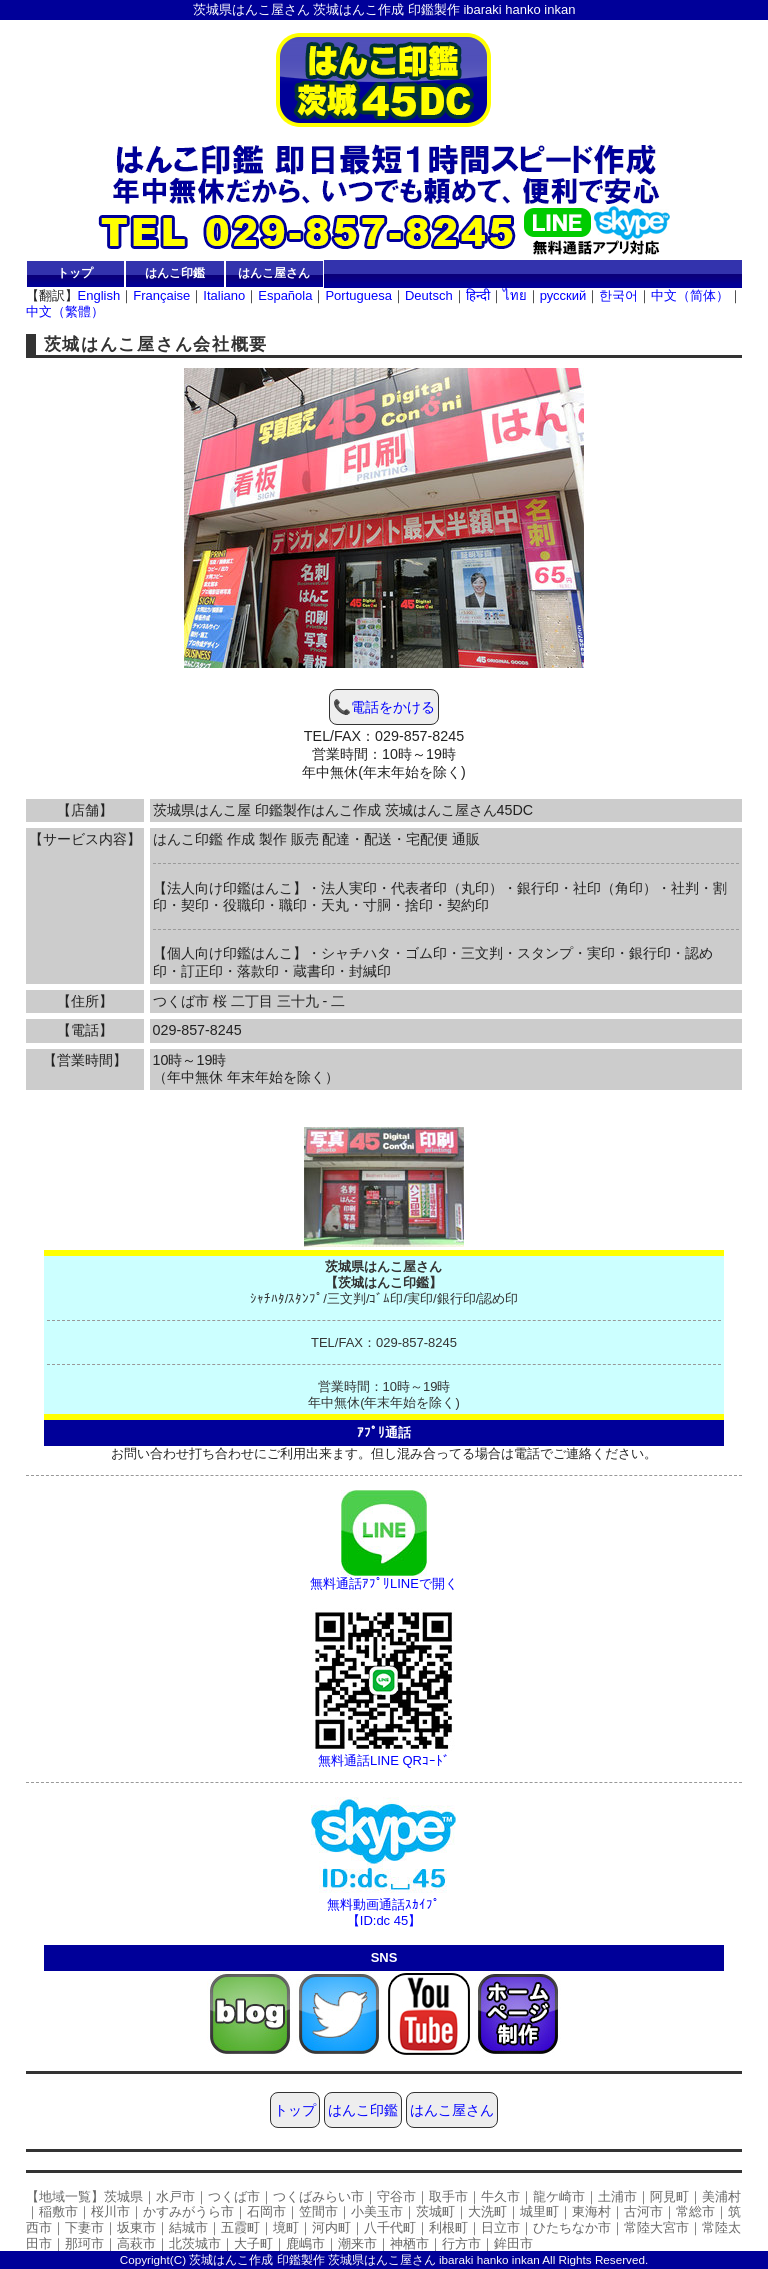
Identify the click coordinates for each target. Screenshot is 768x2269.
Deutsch (429, 295)
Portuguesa (358, 295)
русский (563, 295)
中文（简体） (690, 295)
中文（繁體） (65, 311)
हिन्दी (478, 295)
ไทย (515, 295)
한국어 (618, 295)
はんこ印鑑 (175, 272)
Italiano (224, 295)
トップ (75, 272)
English (99, 295)
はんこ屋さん (274, 272)
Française (161, 295)
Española (285, 295)
